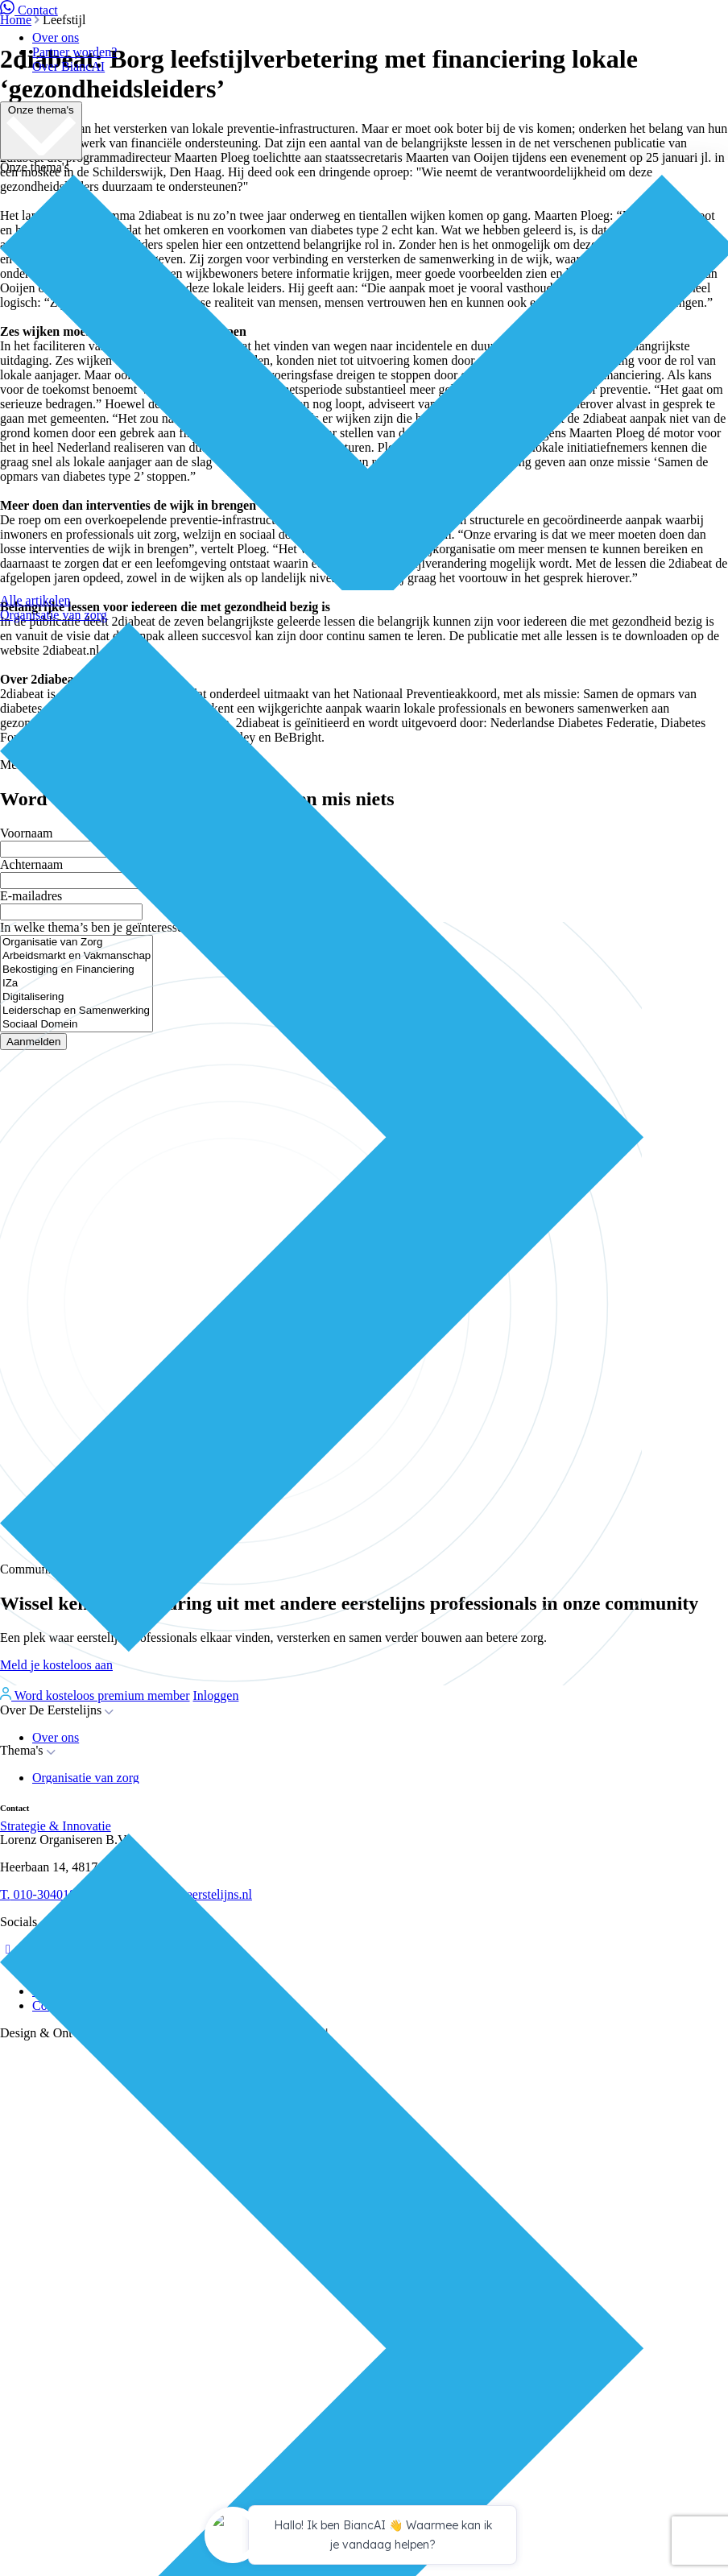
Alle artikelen (35, 600)
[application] (364, 2537)
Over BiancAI (68, 66)
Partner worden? (74, 52)
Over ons (55, 37)
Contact (29, 10)
